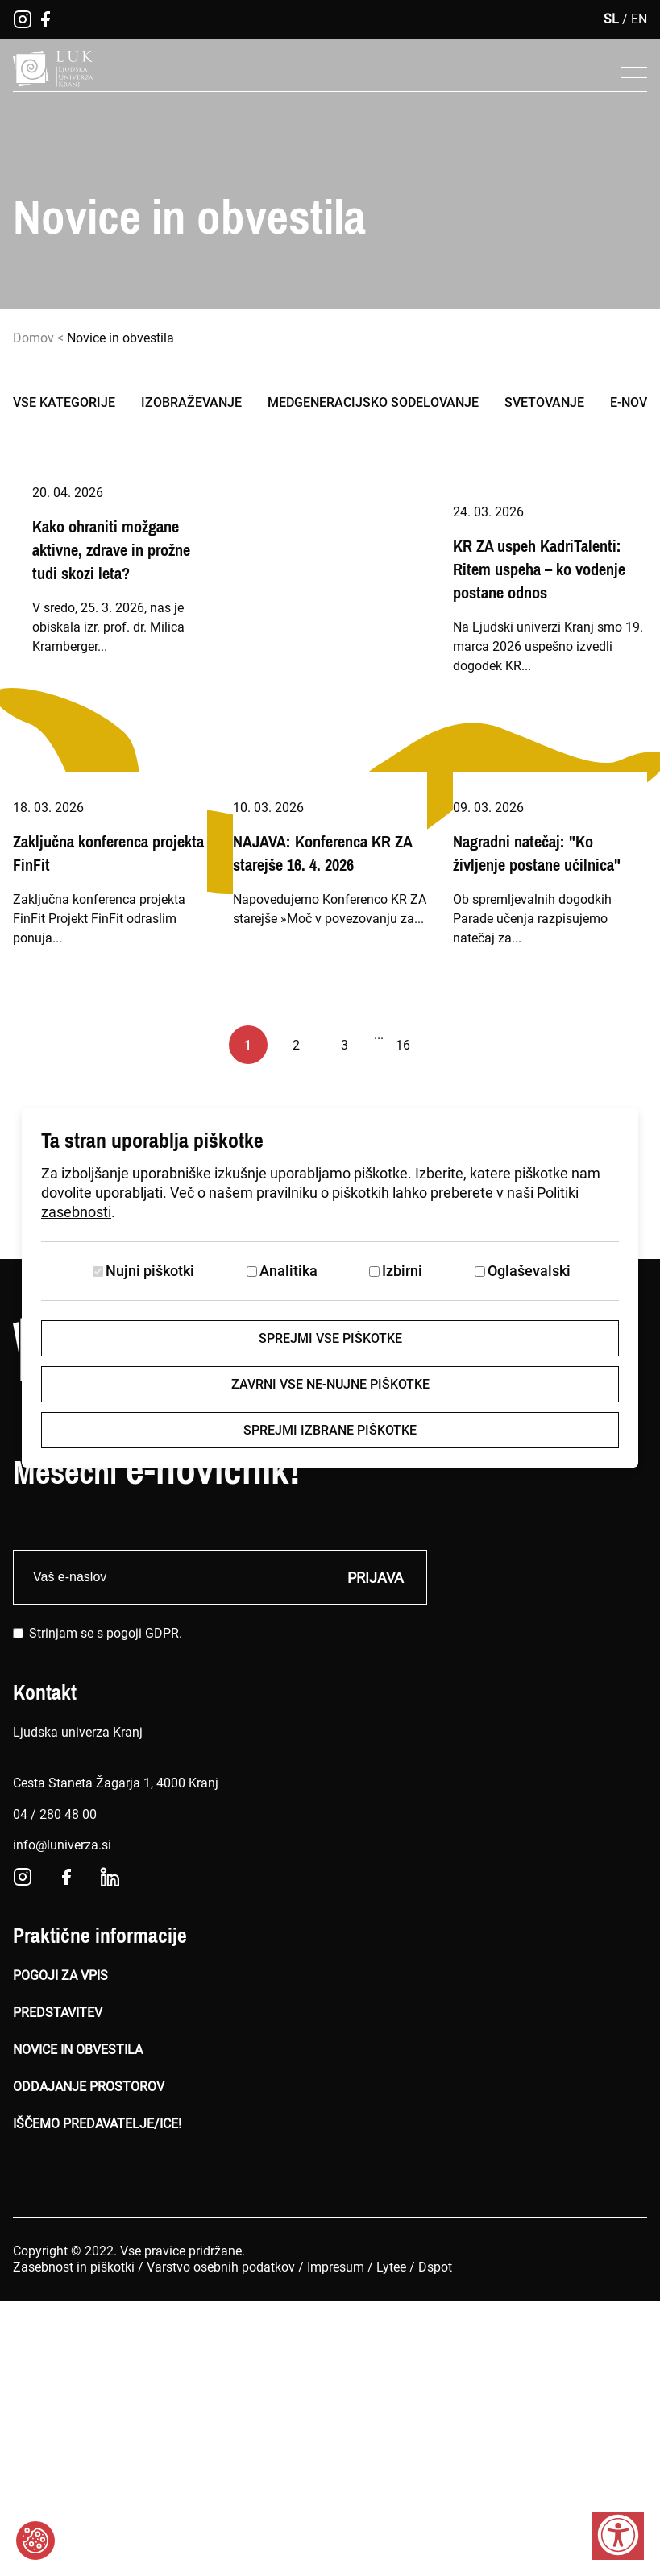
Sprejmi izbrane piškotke (330, 1430)
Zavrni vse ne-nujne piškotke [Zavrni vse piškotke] (330, 1384)
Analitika (288, 1270)
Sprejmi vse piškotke (330, 1338)
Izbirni (402, 1270)
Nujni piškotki (150, 1270)
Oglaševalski (529, 1270)
